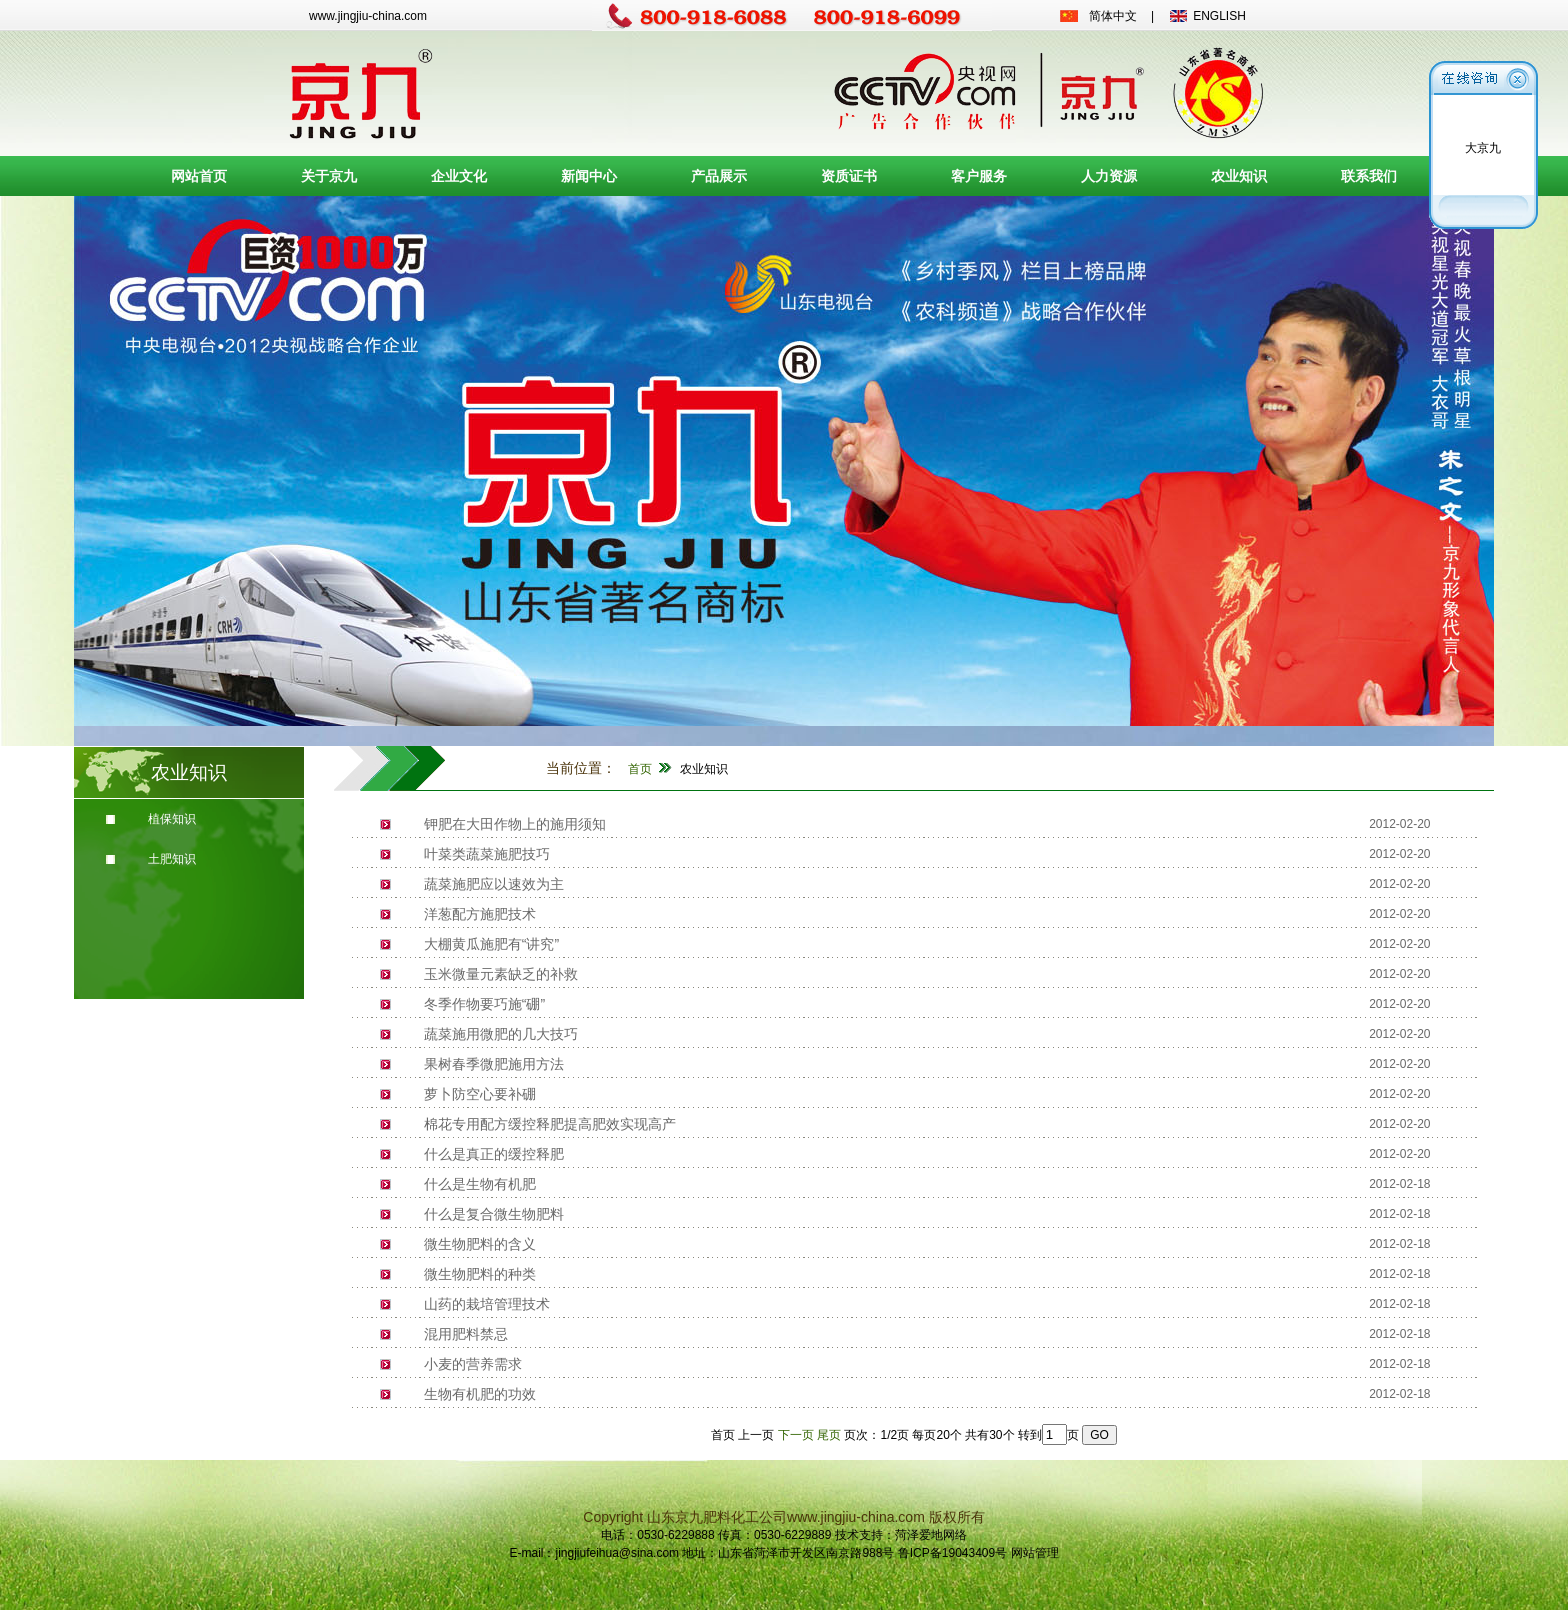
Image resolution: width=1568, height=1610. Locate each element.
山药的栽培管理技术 (487, 1304)
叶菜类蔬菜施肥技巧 (487, 854)
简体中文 (1113, 16)
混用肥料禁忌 (466, 1334)
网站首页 (199, 176)
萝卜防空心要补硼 (480, 1094)
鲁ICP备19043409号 (952, 1553)
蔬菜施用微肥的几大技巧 (501, 1034)
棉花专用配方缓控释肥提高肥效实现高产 (550, 1124)
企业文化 (459, 176)
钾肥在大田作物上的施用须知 (515, 824)
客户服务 (979, 176)
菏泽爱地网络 (931, 1535)
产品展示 (719, 176)
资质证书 (849, 176)
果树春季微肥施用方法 (494, 1064)
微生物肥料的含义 (480, 1244)
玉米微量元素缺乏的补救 (501, 974)
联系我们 (1369, 176)
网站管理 (1035, 1553)
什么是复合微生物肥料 (494, 1214)
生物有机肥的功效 (480, 1394)
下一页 (796, 1435)
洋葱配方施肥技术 (480, 914)
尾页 (829, 1435)
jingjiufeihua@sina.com (617, 1553)
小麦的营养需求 (473, 1364)
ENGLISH (1219, 16)
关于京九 (329, 176)
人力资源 (1109, 176)
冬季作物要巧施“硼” (484, 1004)
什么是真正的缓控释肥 (494, 1154)
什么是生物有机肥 (480, 1184)
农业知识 (1239, 176)
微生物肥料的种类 (480, 1274)
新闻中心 (589, 176)
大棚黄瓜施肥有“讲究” (491, 944)
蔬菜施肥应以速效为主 (494, 884)
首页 (640, 769)
